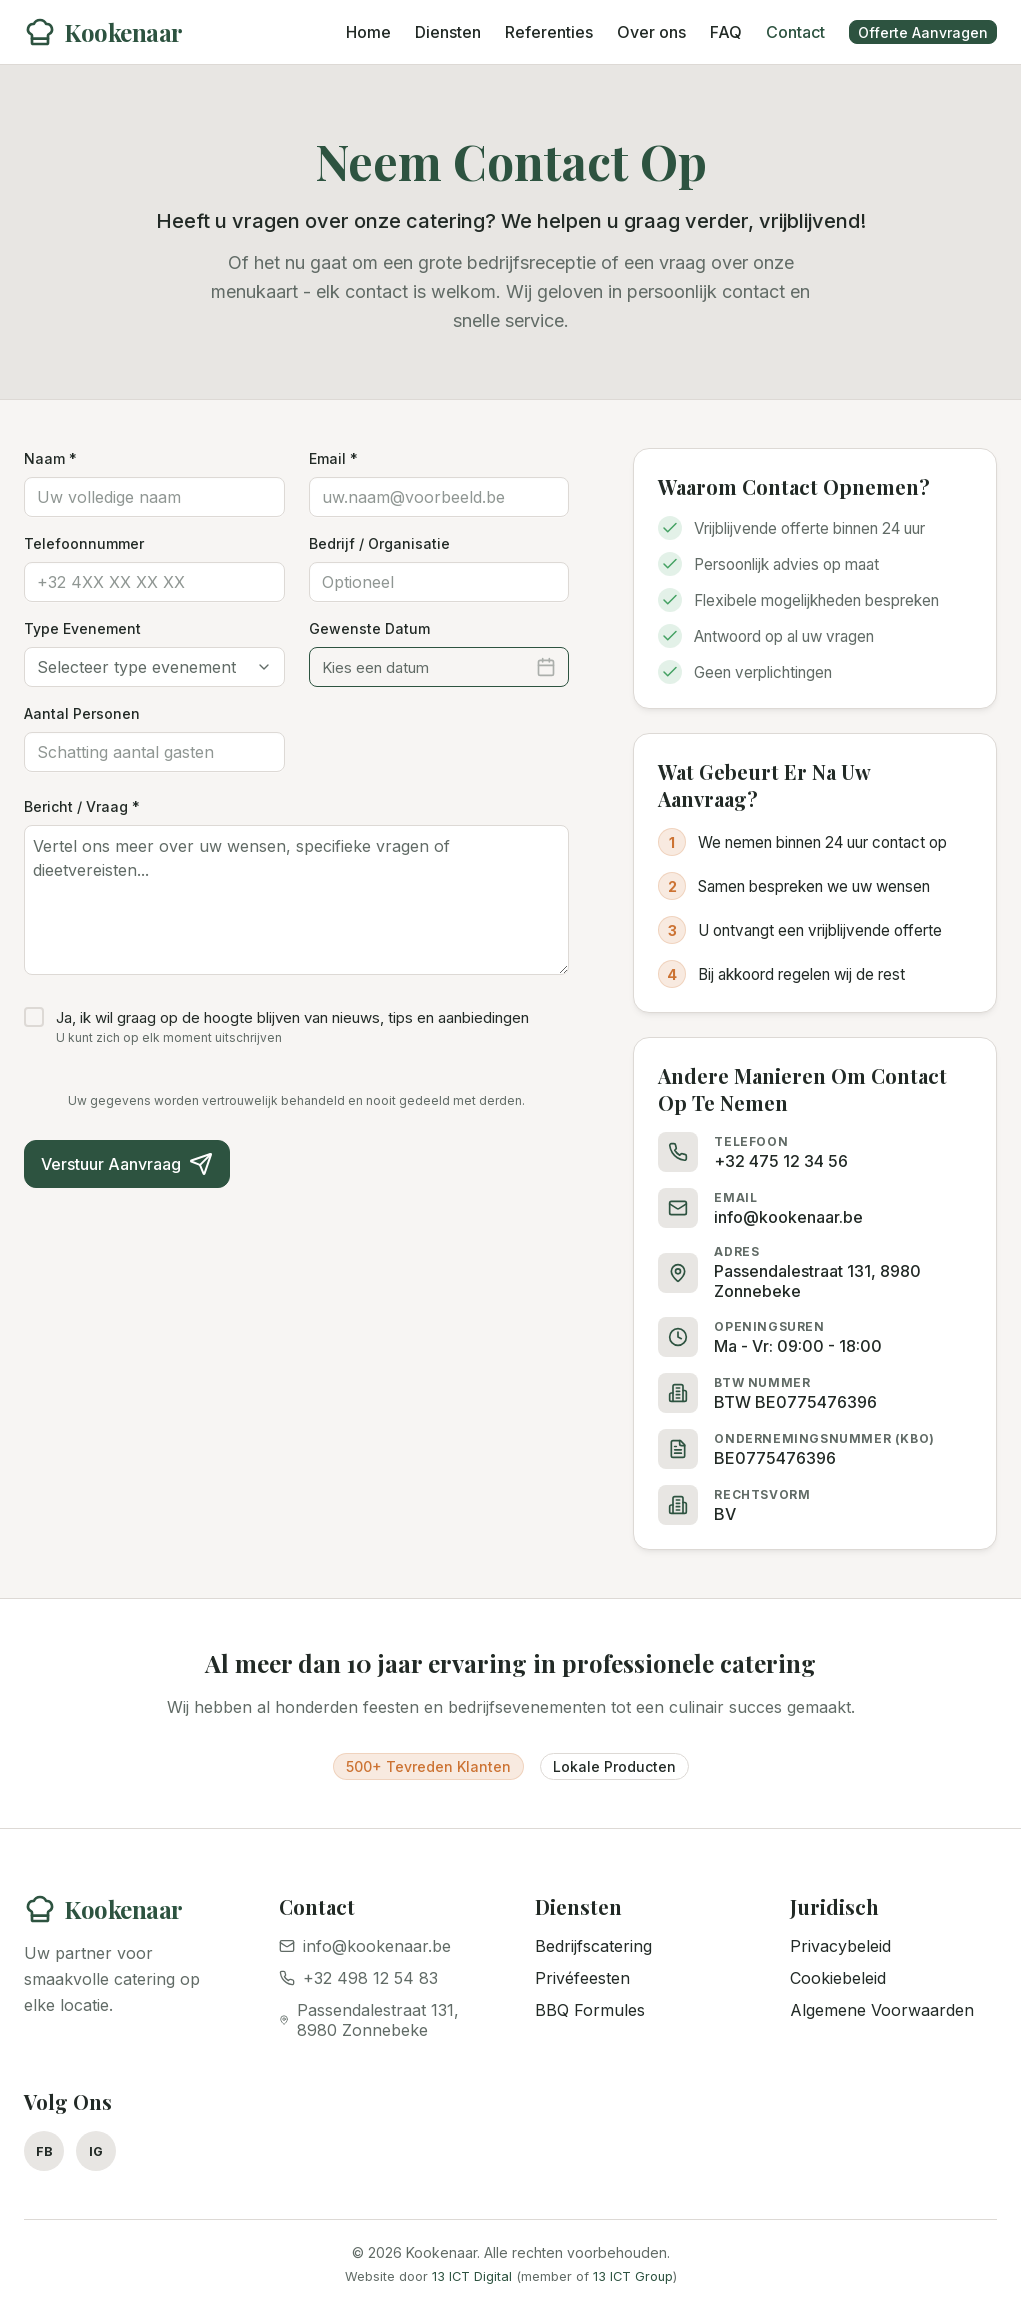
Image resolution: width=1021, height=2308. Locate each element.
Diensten (448, 32)
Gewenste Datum (369, 628)
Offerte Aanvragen (923, 32)
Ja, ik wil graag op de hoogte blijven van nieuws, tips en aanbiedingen (292, 1017)
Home (368, 32)
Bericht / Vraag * (82, 806)
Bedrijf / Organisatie (379, 543)
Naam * (50, 458)
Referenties (549, 32)
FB (44, 2151)
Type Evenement (82, 628)
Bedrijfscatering (593, 1946)
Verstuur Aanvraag (127, 1164)
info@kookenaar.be (365, 1946)
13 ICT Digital (472, 2276)
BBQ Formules (590, 2010)
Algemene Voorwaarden (882, 2010)
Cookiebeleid (838, 1978)
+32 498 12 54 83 (358, 1978)
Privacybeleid (840, 1946)
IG (96, 2151)
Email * (333, 458)
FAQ (726, 32)
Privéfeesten (582, 1978)
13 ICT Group (633, 2276)
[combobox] (154, 667)
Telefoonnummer (84, 543)
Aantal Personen (82, 713)
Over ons (651, 32)
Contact (795, 32)
